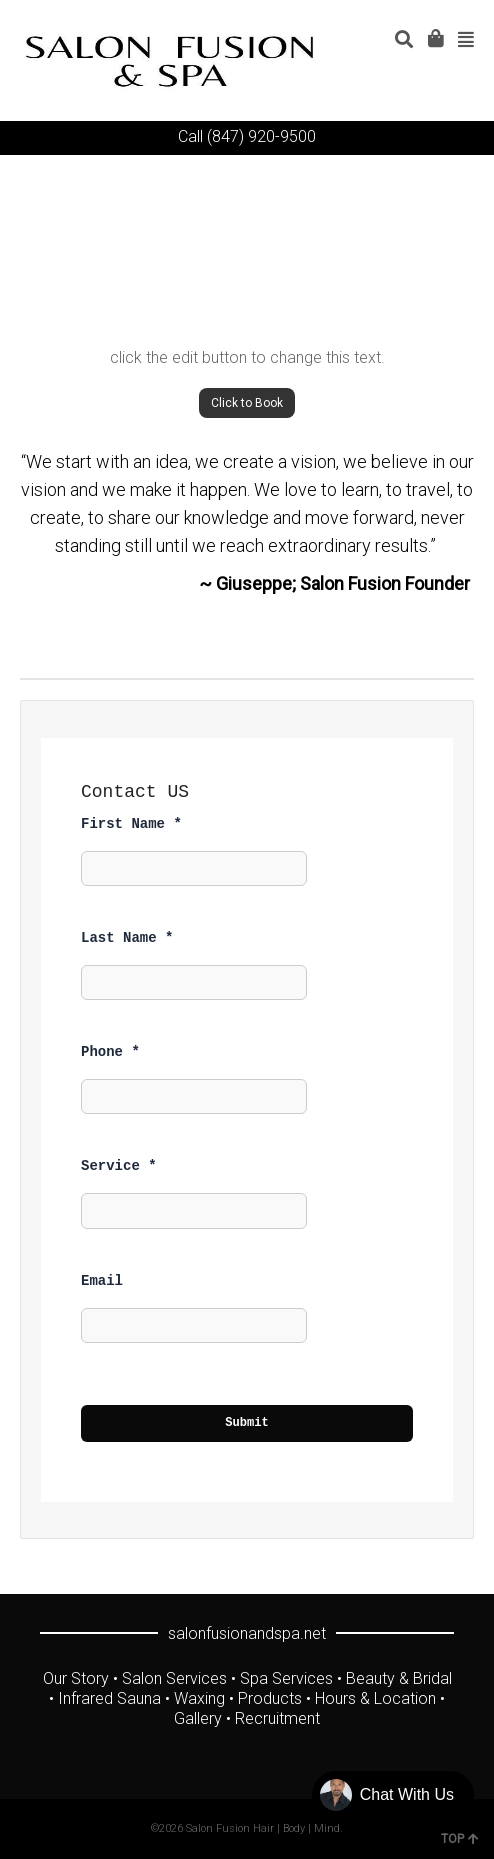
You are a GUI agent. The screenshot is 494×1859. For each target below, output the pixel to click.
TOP (460, 1839)
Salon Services (174, 1678)
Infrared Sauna (109, 1698)
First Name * (131, 824)
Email (102, 1281)
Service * (119, 1166)
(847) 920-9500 (261, 136)
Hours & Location (375, 1698)
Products (270, 1698)
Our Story (76, 1678)
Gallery (198, 1718)
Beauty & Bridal (399, 1678)
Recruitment (277, 1718)
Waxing (199, 1698)
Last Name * (127, 938)
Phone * (110, 1052)
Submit (247, 1423)
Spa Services (286, 1678)
